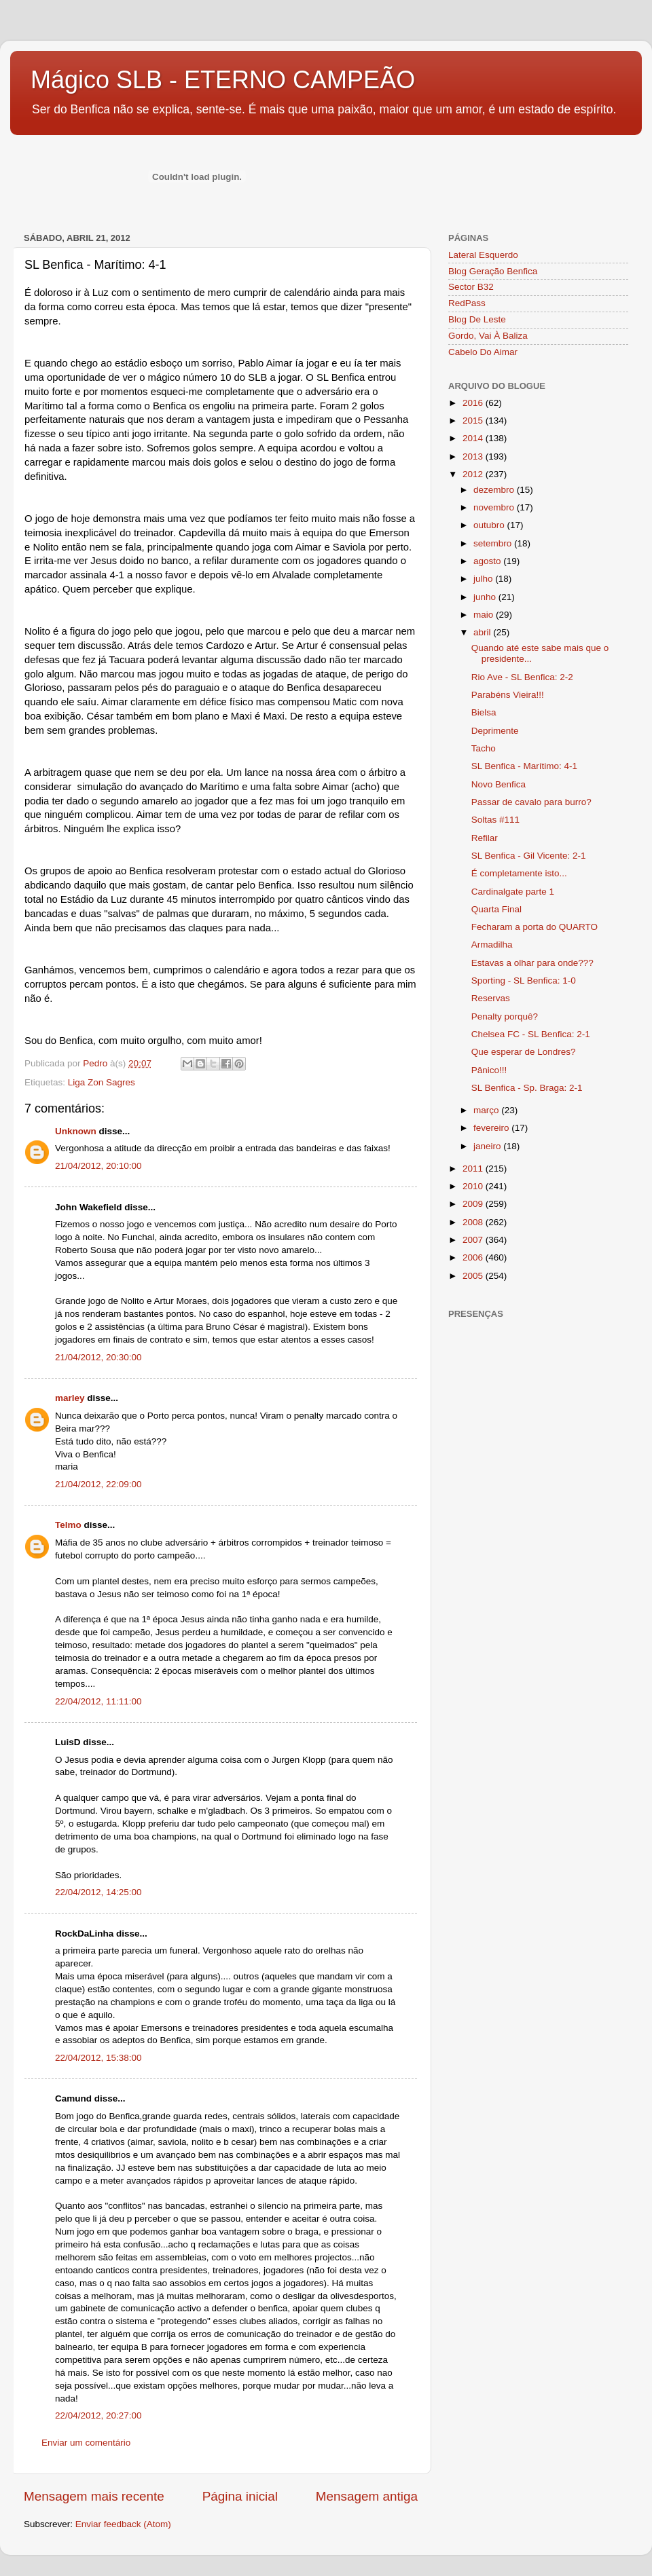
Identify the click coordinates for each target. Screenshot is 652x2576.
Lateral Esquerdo (483, 255)
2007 (474, 1240)
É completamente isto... (519, 873)
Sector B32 (471, 287)
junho (486, 597)
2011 (474, 1168)
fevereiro (492, 1128)
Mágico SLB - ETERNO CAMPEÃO (223, 80)
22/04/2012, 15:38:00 (98, 2058)
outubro (490, 525)
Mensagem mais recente (94, 2496)
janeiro (488, 1146)
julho (484, 579)
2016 (474, 403)
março (487, 1110)
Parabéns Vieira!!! (507, 695)
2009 (474, 1204)
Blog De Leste (477, 319)
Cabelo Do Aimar (483, 352)
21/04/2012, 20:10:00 (98, 1166)
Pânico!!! (489, 1070)
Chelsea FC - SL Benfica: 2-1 (530, 1034)
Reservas (490, 998)
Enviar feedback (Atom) (123, 2524)
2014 (474, 438)
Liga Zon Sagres (101, 1082)
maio (484, 615)
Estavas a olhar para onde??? (532, 963)
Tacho (483, 748)
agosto (488, 561)
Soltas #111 (495, 820)
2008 (474, 1222)
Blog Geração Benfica (492, 271)
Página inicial (240, 2496)
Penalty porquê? (504, 1016)
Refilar (484, 838)
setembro (493, 543)
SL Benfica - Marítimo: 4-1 (524, 766)
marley (70, 1398)
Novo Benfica (498, 784)
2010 (474, 1186)
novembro (495, 507)
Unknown (75, 1131)
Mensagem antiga (367, 2496)
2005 (474, 1276)
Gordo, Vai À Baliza (488, 336)
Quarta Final (496, 909)
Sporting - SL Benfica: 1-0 (523, 980)
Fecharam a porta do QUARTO (534, 927)
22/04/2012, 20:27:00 (98, 2415)
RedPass (467, 303)
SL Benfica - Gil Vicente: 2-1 (528, 856)
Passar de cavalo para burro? (531, 802)
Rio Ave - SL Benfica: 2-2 (522, 677)
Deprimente (495, 731)
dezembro (495, 490)
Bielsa (483, 712)
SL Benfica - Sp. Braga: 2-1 (527, 1088)
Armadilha (492, 944)
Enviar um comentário (85, 2443)
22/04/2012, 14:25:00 (98, 1892)
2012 (474, 474)
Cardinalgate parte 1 (512, 891)
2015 (474, 420)
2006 (474, 1257)
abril (483, 632)
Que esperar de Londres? (523, 1052)
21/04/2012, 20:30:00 (98, 1357)
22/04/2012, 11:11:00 (98, 1701)
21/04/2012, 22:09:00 (98, 1484)
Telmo (68, 1525)
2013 (474, 456)
